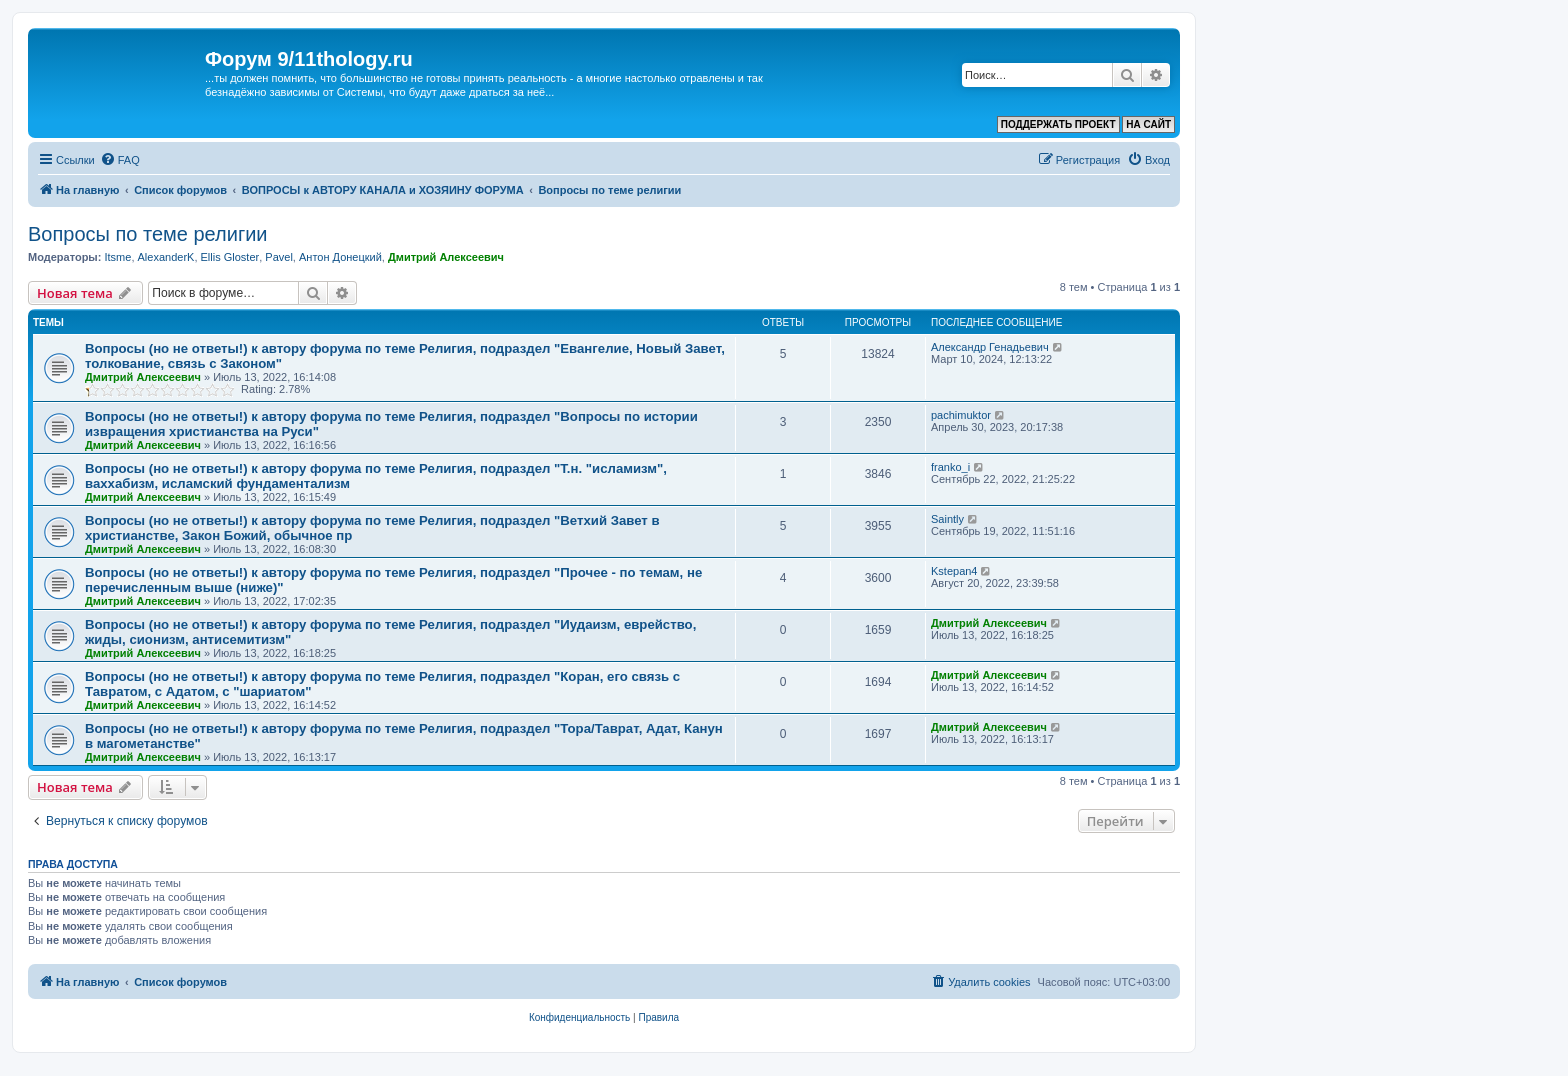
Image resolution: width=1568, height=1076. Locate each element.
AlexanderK (166, 257)
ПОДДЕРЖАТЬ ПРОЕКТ (1058, 124)
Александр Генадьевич (990, 347)
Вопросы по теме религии (148, 234)
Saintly (947, 519)
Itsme (117, 257)
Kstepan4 (954, 571)
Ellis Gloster (230, 257)
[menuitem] (120, 160)
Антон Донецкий (340, 257)
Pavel (279, 257)
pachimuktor (961, 415)
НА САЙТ (1148, 124)
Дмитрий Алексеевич (446, 257)
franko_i (950, 467)
